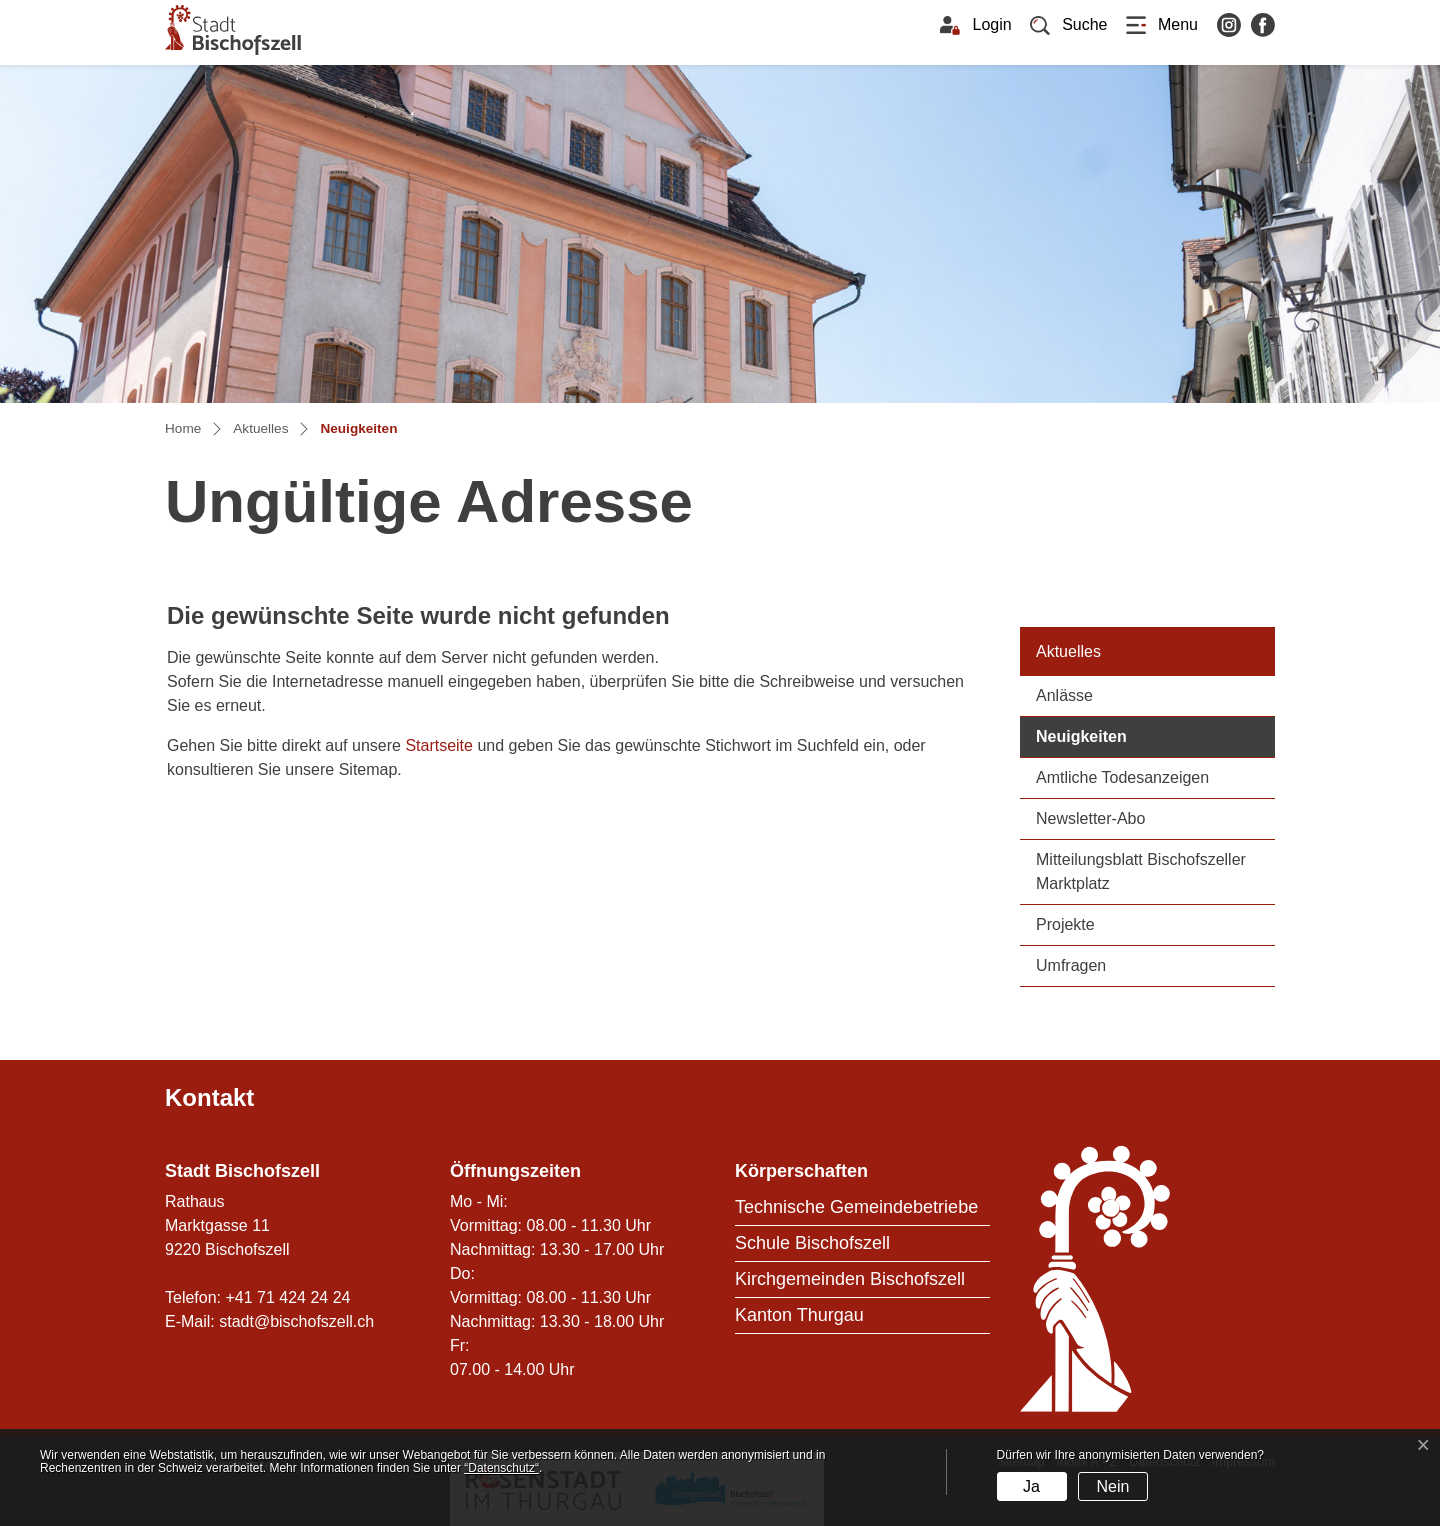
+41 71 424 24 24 (287, 1297)
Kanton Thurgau (799, 1315)
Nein (1112, 1486)
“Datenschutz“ (501, 1468)
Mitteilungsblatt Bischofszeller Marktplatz (1141, 871)
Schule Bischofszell (812, 1243)
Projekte (1065, 924)
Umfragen (1071, 965)
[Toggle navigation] (1162, 25)
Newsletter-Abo (1090, 818)
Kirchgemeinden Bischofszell (850, 1279)
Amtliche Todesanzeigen (1122, 777)
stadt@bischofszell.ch (296, 1321)
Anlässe (1064, 695)
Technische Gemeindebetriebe (856, 1207)
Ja (1031, 1486)
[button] (1069, 25)
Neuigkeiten (1129, 734)
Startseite (439, 745)
